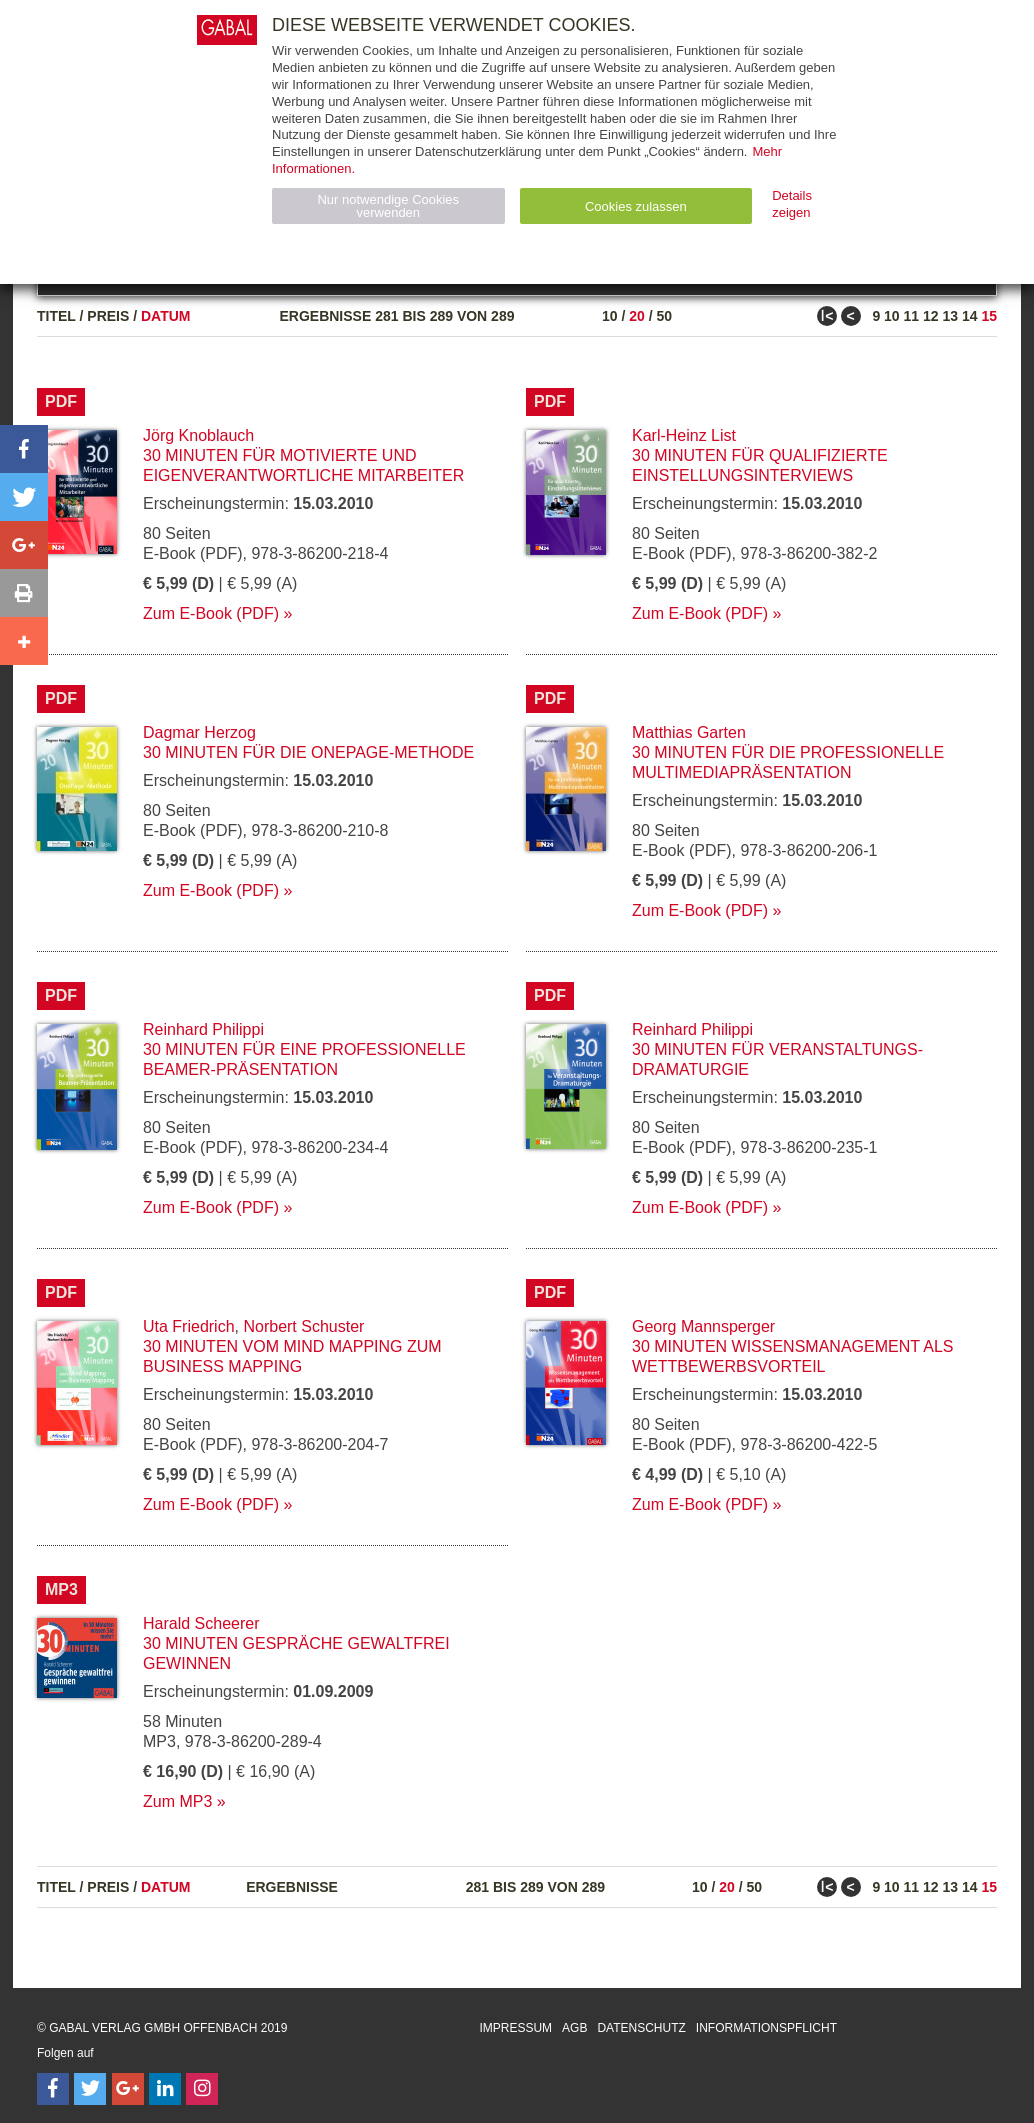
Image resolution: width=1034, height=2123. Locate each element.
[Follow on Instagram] (202, 2089)
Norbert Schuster (303, 1326)
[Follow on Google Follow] (128, 2089)
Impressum (515, 2028)
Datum (166, 316)
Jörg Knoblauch (198, 435)
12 (931, 316)
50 (664, 316)
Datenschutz (641, 2028)
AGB (574, 2028)
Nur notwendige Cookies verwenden (388, 206)
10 (610, 316)
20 (637, 316)
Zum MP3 (177, 1801)
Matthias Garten (689, 732)
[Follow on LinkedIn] (165, 2089)
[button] (24, 449)
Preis (108, 316)
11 (912, 316)
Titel (56, 316)
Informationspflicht (766, 2028)
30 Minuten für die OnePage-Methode (308, 752)
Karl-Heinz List (684, 435)
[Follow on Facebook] (53, 2089)
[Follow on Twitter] (90, 2089)
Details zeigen (792, 204)
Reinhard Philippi (203, 1029)
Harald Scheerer (201, 1623)
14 (970, 316)
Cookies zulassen (636, 206)
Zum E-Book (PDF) (211, 613)
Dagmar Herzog (199, 732)
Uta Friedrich (189, 1326)
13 (950, 316)
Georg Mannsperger (703, 1326)
